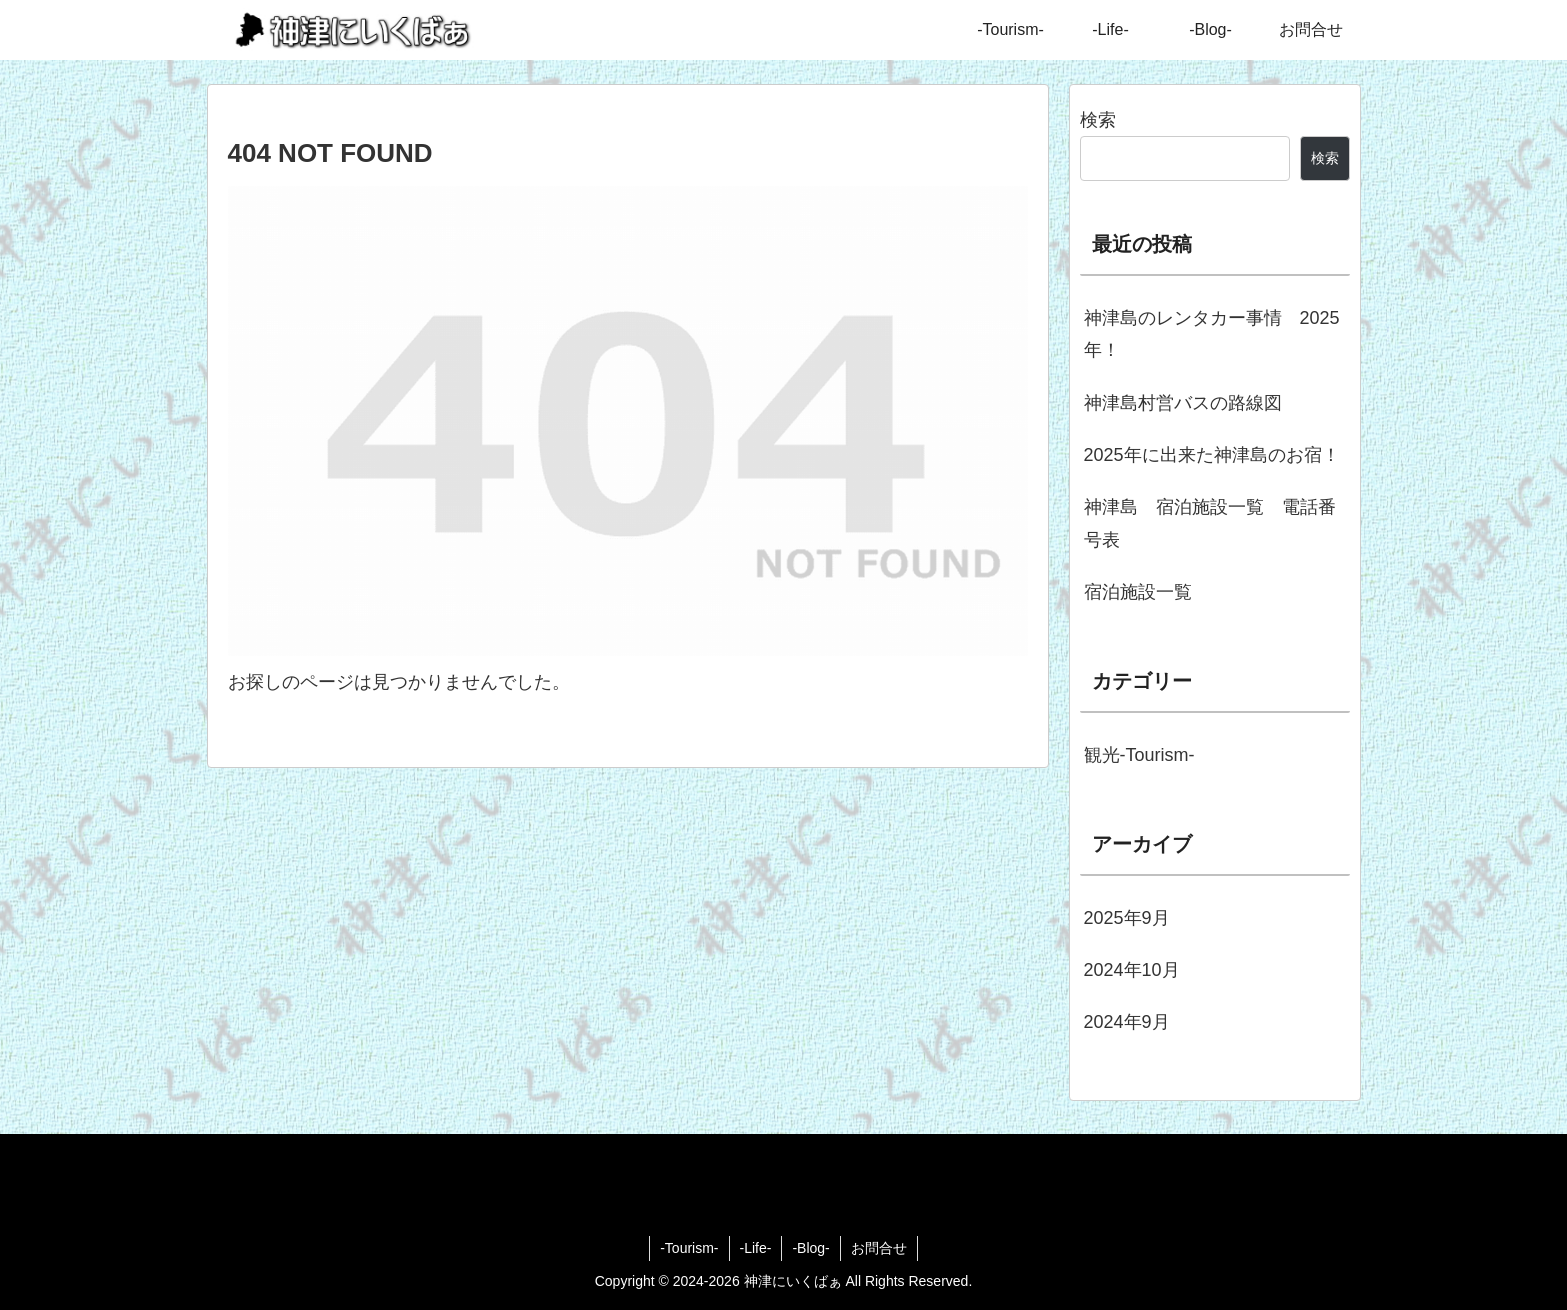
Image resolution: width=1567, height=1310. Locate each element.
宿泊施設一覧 (1138, 592)
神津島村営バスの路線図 (1183, 403)
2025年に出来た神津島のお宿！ (1212, 455)
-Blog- (810, 1248)
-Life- (756, 1248)
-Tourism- (689, 1248)
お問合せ (879, 1248)
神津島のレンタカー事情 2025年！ (1212, 334)
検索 (1098, 120)
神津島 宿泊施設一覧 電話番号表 (1210, 523)
